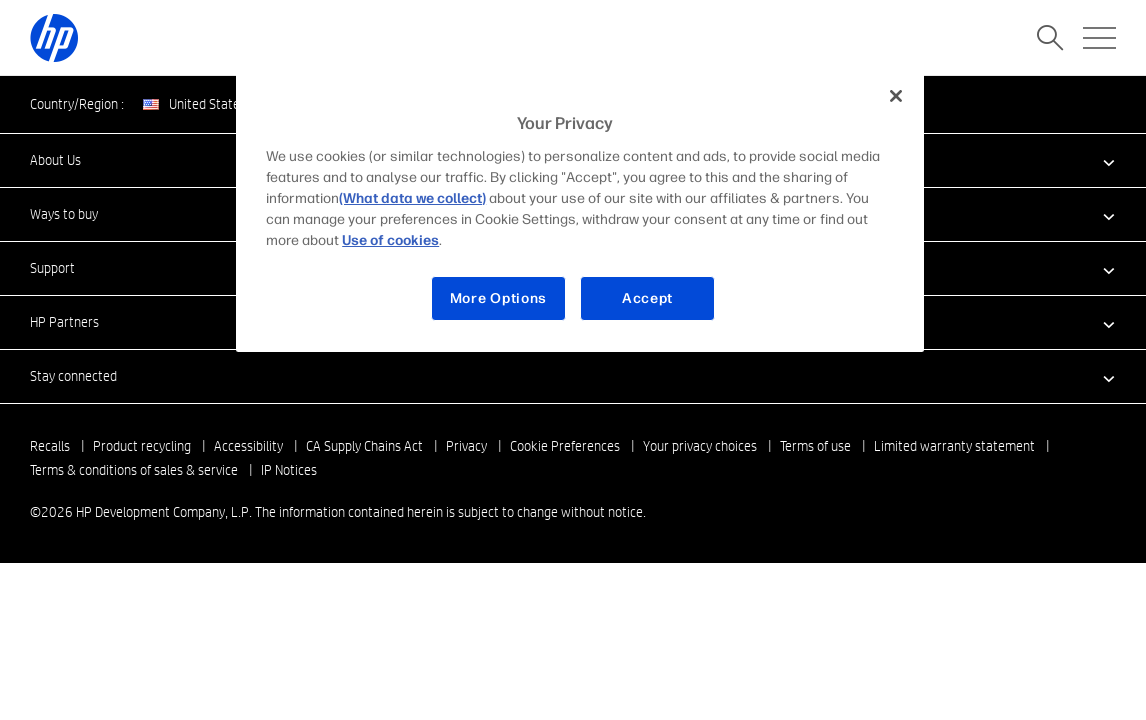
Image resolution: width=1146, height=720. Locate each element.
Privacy (466, 446)
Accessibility (248, 446)
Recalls (50, 446)
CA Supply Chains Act (364, 446)
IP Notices (289, 470)
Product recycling (142, 446)
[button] (573, 376)
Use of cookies (390, 240)
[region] (580, 212)
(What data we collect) (412, 198)
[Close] (896, 96)
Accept (647, 298)
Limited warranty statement (954, 446)
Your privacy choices (700, 446)
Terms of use (815, 446)
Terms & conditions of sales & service (134, 470)
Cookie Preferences (565, 446)
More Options (498, 298)
